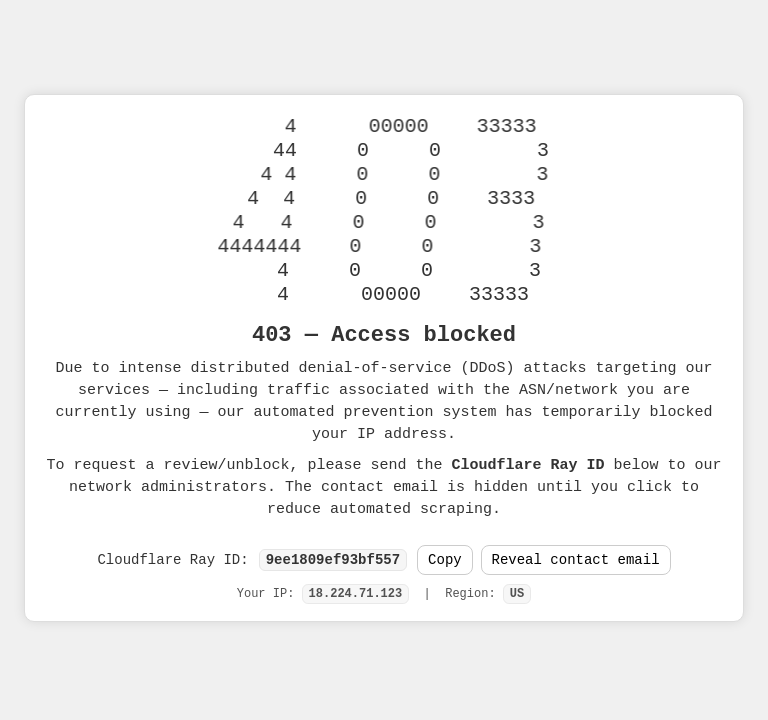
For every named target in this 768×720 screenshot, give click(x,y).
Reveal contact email (576, 560)
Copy (445, 560)
